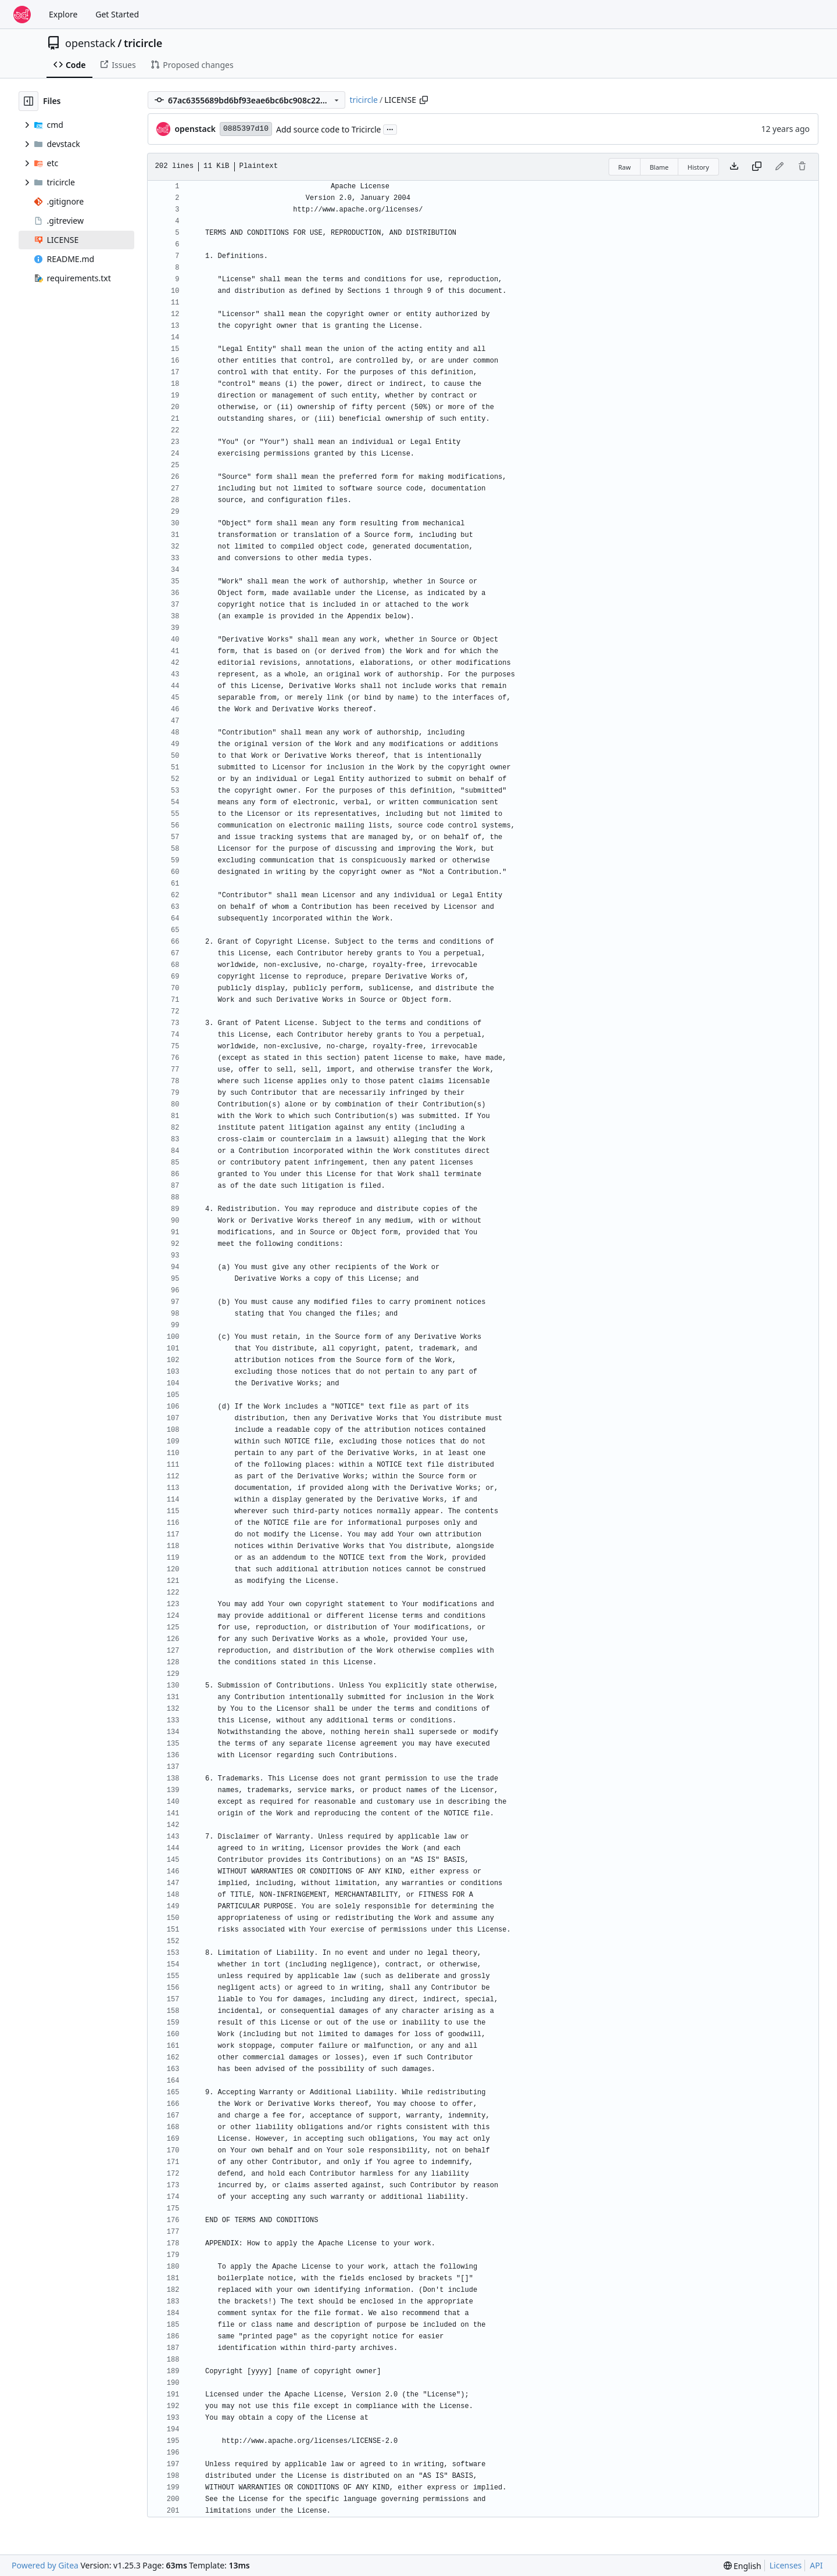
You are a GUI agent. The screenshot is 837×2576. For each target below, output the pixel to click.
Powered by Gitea (45, 2565)
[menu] (742, 2565)
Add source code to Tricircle (328, 129)
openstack (90, 43)
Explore (63, 14)
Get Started (117, 14)
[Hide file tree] (28, 101)
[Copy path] (424, 100)
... (390, 128)
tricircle (143, 43)
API (816, 2565)
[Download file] (734, 167)
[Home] (22, 14)
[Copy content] (756, 167)
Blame (659, 167)
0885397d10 (246, 128)
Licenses (786, 2565)
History (698, 167)
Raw (624, 167)
